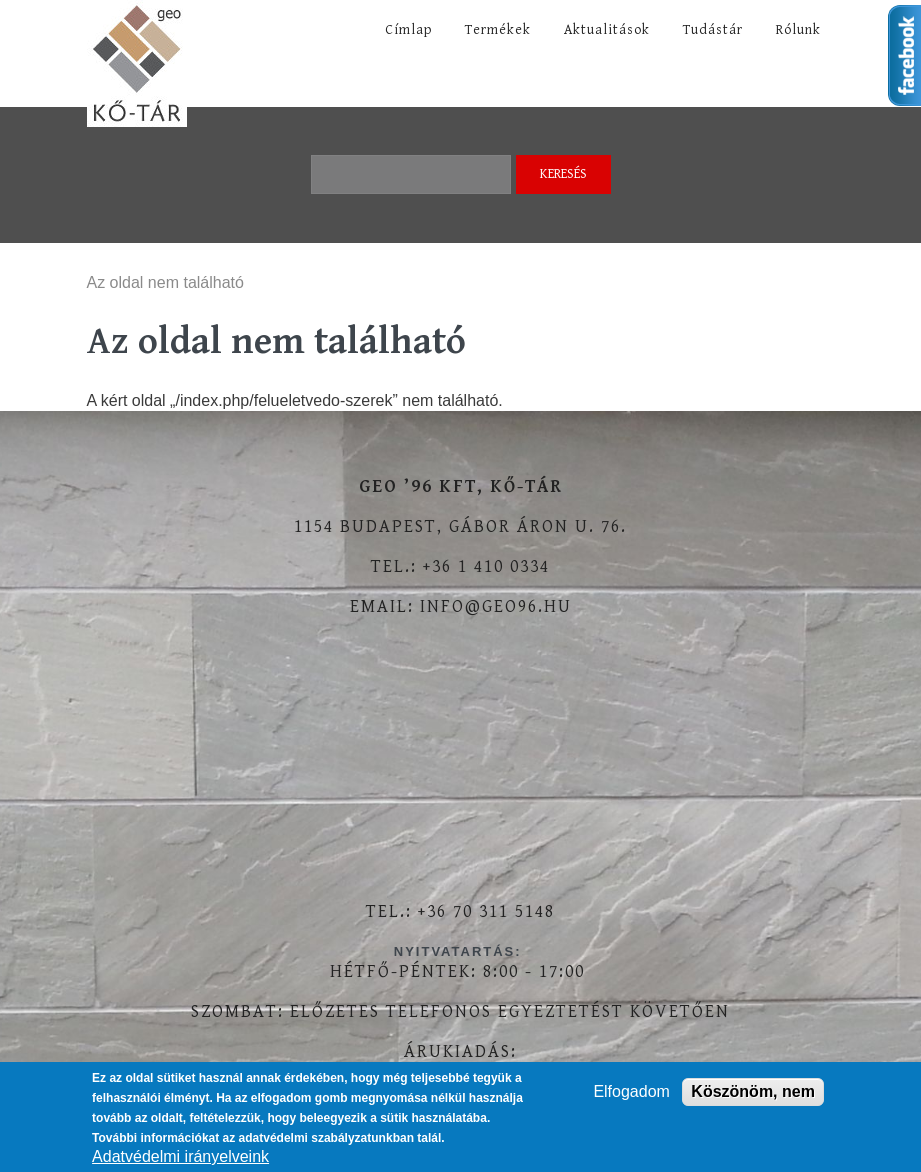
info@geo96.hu (496, 606)
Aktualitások (607, 30)
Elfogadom (631, 1091)
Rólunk (798, 30)
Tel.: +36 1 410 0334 (460, 566)
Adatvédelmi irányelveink (180, 1156)
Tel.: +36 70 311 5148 (460, 911)
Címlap (408, 30)
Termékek (498, 30)
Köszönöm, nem (753, 1091)
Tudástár (713, 30)
